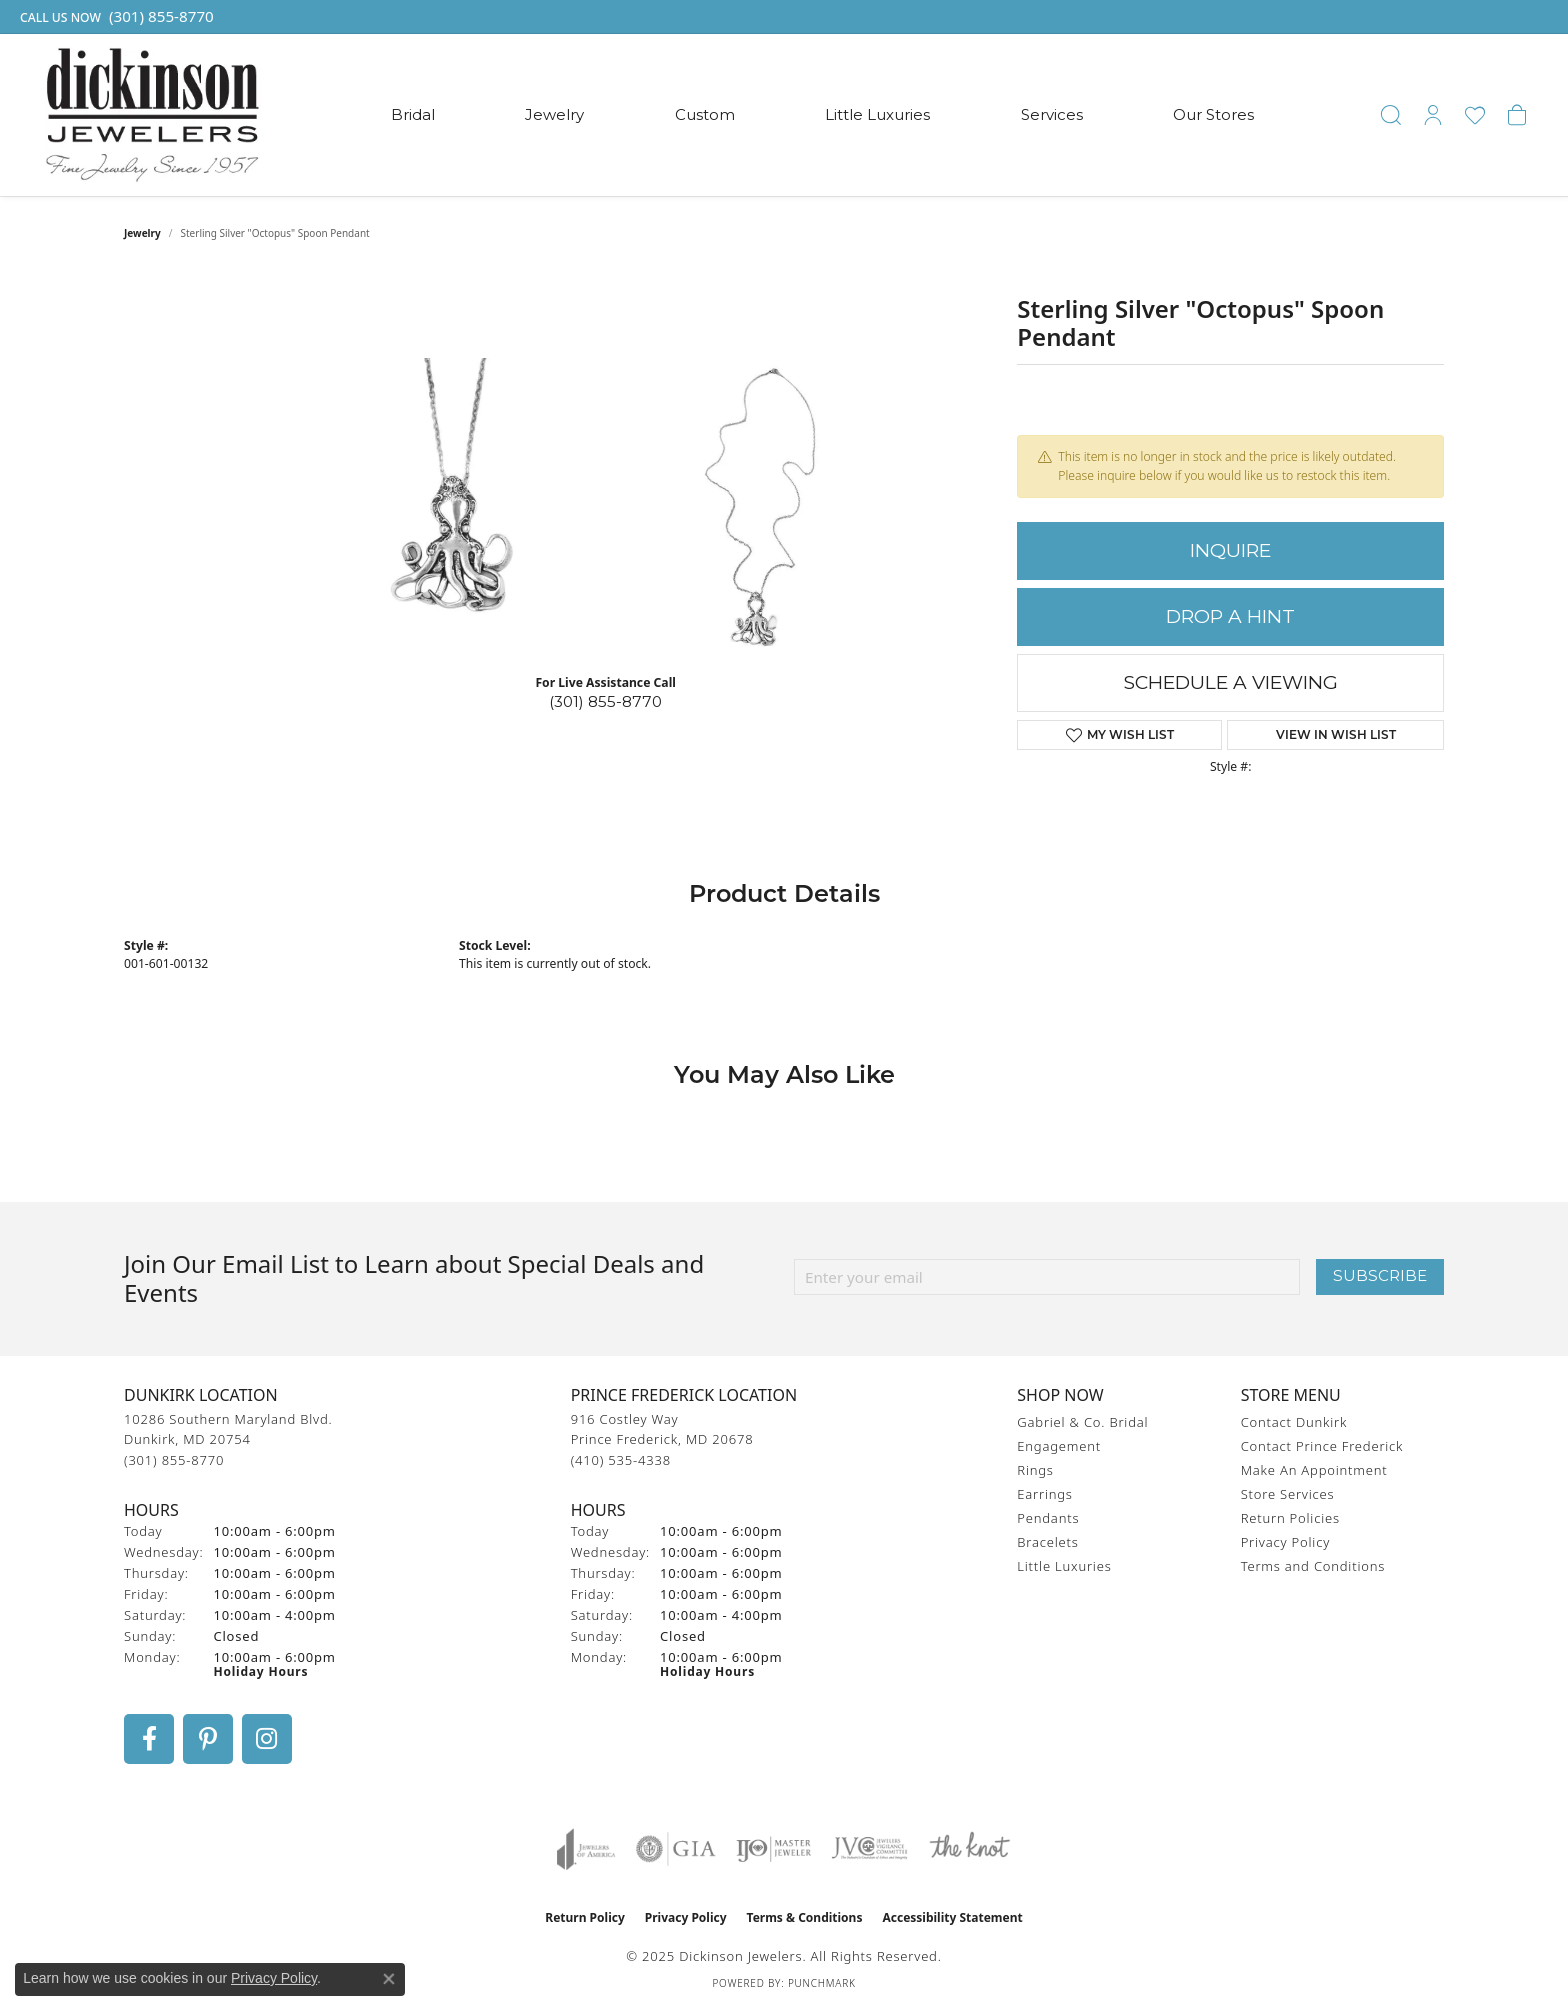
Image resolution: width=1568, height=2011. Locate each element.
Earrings (1044, 1494)
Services (1052, 114)
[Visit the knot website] (969, 1849)
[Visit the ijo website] (773, 1849)
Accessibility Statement (952, 1917)
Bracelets (1047, 1542)
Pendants (1048, 1518)
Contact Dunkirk (1294, 1422)
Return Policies (1290, 1518)
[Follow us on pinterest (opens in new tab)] (208, 1739)
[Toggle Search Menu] (1391, 115)
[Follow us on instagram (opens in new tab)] (267, 1739)
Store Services (1288, 1494)
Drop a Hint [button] (1230, 616)
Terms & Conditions (805, 1917)
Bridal (413, 114)
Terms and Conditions (1313, 1566)
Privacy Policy (1285, 1542)
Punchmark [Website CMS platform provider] (822, 1983)
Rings (1035, 1470)
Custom (705, 114)
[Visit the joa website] (586, 1849)
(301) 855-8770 (605, 701)
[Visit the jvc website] (870, 1849)
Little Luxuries (877, 114)
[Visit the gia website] (676, 1849)
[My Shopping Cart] (1517, 115)
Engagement (1059, 1446)
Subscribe (1380, 1275)
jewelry (142, 233)
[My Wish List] (1475, 115)
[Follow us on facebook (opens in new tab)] (149, 1739)
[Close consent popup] (389, 1979)
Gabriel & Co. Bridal (1082, 1422)
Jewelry (554, 114)
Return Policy (585, 1917)
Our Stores (1213, 114)
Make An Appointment (1314, 1470)
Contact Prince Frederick (1322, 1446)
